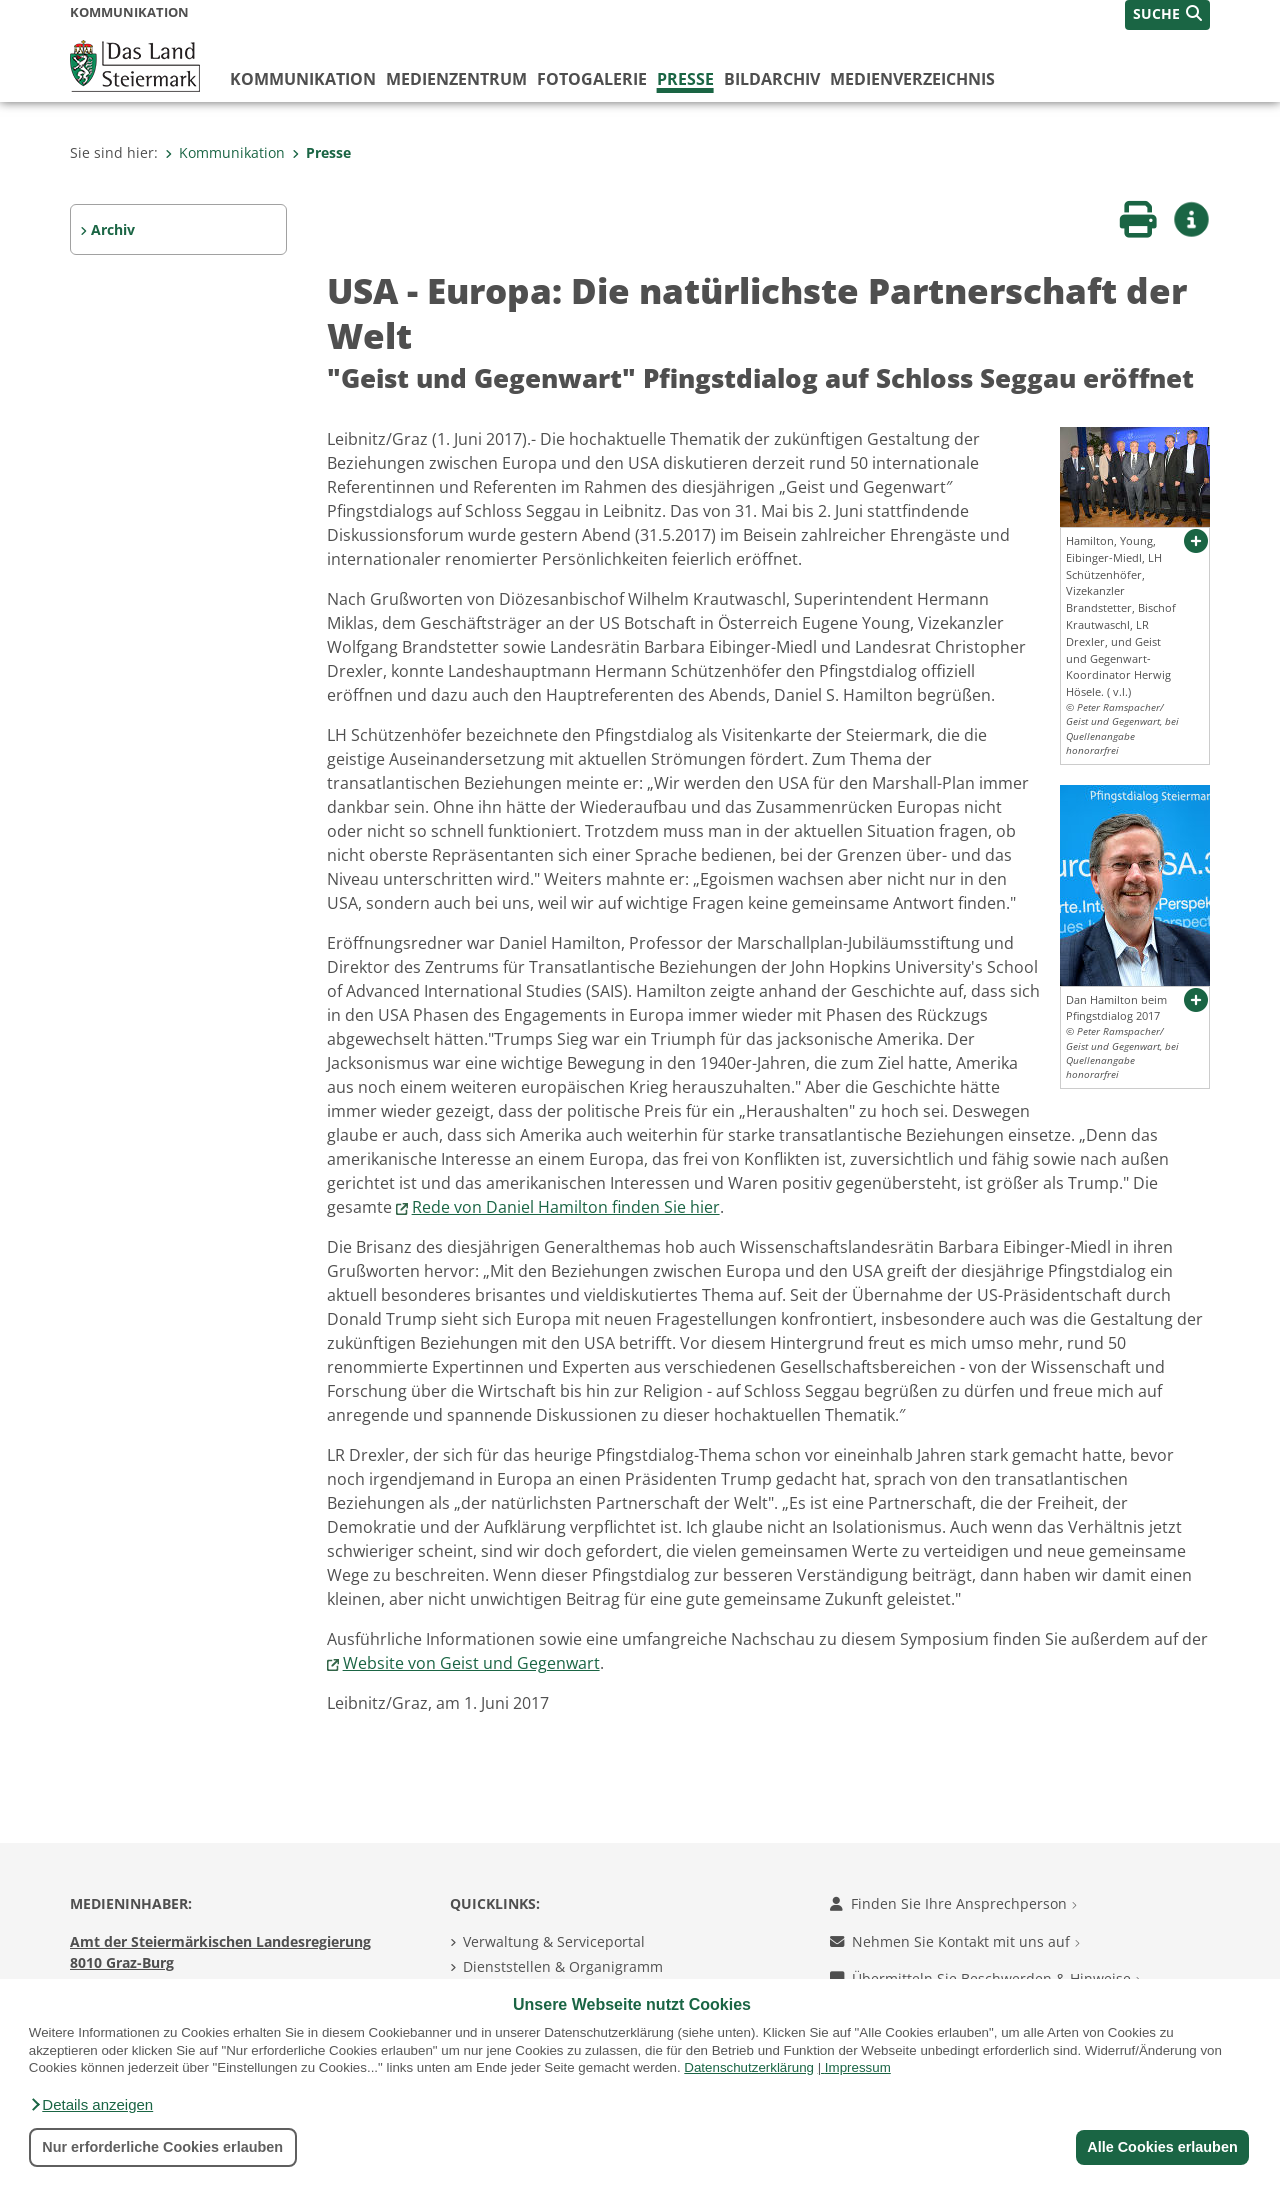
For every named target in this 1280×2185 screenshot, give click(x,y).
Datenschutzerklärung (749, 2067)
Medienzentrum (456, 79)
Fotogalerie (592, 79)
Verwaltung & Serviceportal (554, 1941)
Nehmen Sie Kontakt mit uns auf (955, 1941)
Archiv (113, 229)
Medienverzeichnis (912, 79)
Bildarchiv (772, 79)
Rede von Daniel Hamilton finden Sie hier (566, 1207)
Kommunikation (303, 79)
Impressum (858, 2067)
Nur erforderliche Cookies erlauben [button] (162, 2147)
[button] (91, 2105)
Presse (685, 79)
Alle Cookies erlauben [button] (1162, 2147)
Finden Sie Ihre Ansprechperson (953, 1903)
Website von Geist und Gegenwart (471, 1663)
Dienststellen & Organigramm (563, 1966)
